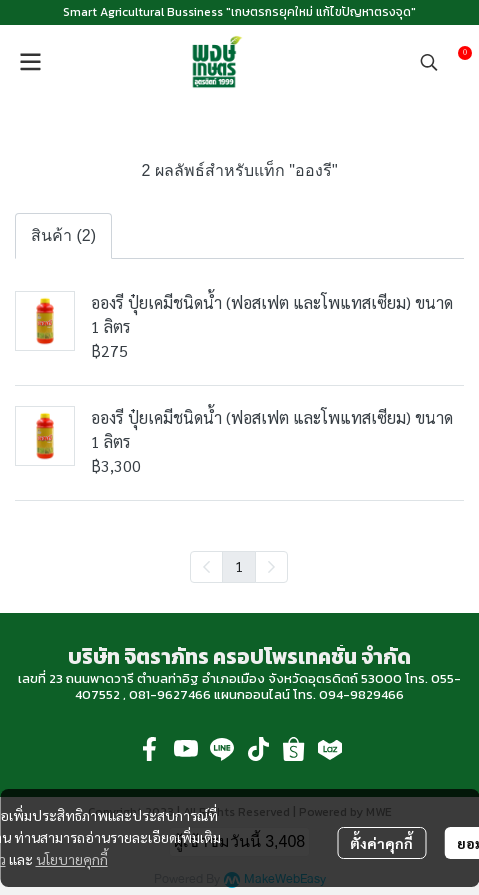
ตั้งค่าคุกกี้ (381, 843)
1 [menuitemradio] (239, 566)
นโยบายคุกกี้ (72, 859)
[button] (429, 62)
